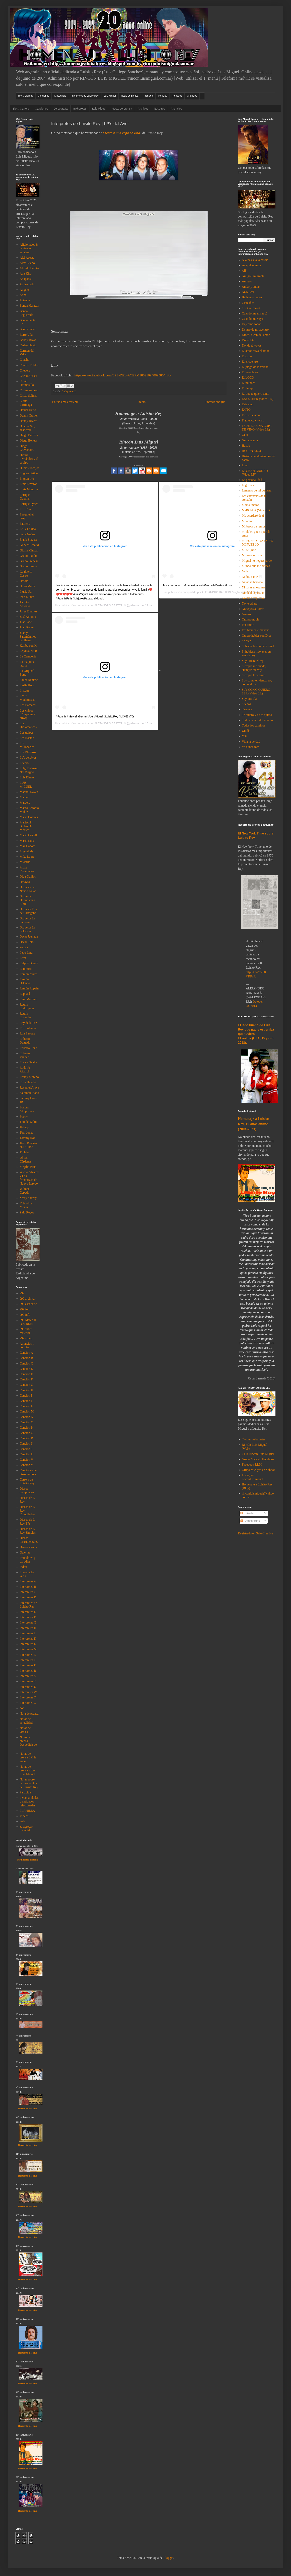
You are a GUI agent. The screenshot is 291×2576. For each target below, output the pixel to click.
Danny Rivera (28, 420)
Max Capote (27, 846)
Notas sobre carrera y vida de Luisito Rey (29, 1783)
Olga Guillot (27, 876)
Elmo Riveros (28, 484)
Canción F (26, 1379)
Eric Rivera (27, 509)
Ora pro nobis (250, 619)
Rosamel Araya (29, 1087)
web (22, 1821)
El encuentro (250, 361)
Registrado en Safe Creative (255, 1533)
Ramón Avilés (28, 974)
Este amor (248, 404)
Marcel (24, 797)
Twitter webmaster (253, 1439)
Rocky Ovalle (28, 1062)
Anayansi (25, 278)
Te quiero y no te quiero (257, 714)
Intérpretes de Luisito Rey (85, 95)
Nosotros (177, 95)
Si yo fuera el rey (252, 660)
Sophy (24, 1116)
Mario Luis (27, 840)
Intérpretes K (28, 1638)
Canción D (26, 1368)
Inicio (142, 402)
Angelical (248, 292)
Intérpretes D (28, 1597)
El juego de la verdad (255, 367)
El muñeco (248, 382)
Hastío (246, 445)
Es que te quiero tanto (255, 393)
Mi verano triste (252, 555)
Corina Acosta (29, 390)
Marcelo (25, 802)
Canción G (26, 1384)
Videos (24, 1816)
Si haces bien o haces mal (258, 646)
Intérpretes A (28, 1581)
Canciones (43, 95)
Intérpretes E (28, 1611)
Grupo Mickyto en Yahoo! (258, 1469)
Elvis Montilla (29, 489)
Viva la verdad (251, 741)
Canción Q (26, 1433)
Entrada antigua (215, 402)
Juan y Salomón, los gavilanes (28, 636)
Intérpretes (80, 108)
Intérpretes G (28, 1622)
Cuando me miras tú (254, 313)
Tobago (24, 1127)
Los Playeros (28, 752)
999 (22, 1293)
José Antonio (28, 616)
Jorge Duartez (28, 611)
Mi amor (247, 521)
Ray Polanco (28, 1028)
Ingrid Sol (26, 591)
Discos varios (28, 1547)
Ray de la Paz (28, 1022)
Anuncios (192, 95)
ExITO (246, 409)
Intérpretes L (69, 391)
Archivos (148, 95)
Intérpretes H (28, 1628)
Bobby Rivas (28, 340)
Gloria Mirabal (29, 550)
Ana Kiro (25, 273)
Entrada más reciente (65, 402)
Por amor (247, 624)
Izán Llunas (27, 596)
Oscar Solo (27, 942)
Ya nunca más (250, 747)
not (22, 1708)
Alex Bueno (27, 263)
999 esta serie (28, 1304)
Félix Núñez (27, 534)
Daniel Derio (28, 410)
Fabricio (25, 523)
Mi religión (249, 550)
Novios (246, 614)
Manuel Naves (29, 792)
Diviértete (248, 340)
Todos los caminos (253, 725)
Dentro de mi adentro (255, 329)
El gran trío (27, 478)
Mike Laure (27, 856)
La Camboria (28, 656)
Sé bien (246, 641)
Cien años (248, 302)
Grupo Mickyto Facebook (258, 1459)
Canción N (26, 1417)
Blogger (168, 2557)
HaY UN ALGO (252, 451)
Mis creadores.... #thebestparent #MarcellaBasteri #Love (197, 585)
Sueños (246, 704)
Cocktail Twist (251, 308)
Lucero (24, 763)
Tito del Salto (28, 1121)
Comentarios (250, 1520)
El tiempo (248, 388)
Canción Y (26, 1465)
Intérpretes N (28, 1654)
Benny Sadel (28, 329)
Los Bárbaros (28, 705)
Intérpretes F (28, 1617)
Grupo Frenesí (29, 561)
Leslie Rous (27, 685)
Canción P (26, 1427)
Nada (245, 571)
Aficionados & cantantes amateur (29, 248)
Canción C (26, 1363)
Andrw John (27, 284)
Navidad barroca (252, 582)
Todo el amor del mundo (257, 720)
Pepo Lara (26, 952)
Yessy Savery (28, 1197)
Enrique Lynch (29, 503)
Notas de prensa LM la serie (28, 1757)
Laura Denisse (29, 679)
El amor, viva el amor (255, 350)
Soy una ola (249, 698)
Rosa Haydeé (28, 1082)
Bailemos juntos (252, 297)
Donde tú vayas (252, 345)
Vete (244, 736)
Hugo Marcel (28, 586)
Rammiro (25, 968)
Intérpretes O (28, 1660)
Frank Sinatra (28, 539)
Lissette (24, 690)
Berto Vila (26, 334)
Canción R (26, 1438)
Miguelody (26, 851)
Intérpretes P (28, 1665)
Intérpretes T (28, 1681)
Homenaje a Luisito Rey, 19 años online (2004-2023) (253, 1124)
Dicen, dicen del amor (256, 335)
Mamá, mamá (250, 505)
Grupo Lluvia (28, 566)
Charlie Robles (29, 365)
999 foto (25, 1309)
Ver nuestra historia (28, 1859)
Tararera (247, 709)
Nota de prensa (29, 1713)
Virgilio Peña (28, 1166)
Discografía (60, 95)
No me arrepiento (253, 598)
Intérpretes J (27, 1633)
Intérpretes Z (28, 1702)
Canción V (26, 1459)
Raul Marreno (28, 999)
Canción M (27, 1411)
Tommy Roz (27, 1138)
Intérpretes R (28, 1670)
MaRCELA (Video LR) (256, 510)
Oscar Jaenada (29, 936)
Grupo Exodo (28, 555)
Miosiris (25, 862)
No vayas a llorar (252, 608)
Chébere (25, 370)
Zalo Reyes (27, 1212)
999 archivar (27, 1298)
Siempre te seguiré (253, 675)
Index (23, 1566)
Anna (23, 295)
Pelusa (24, 947)
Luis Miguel (110, 95)
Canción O (26, 1422)
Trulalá (24, 1152)
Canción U (26, 1454)
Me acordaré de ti (253, 515)
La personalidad (252, 479)
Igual (245, 465)
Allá (244, 270)
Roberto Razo (28, 1048)
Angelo (24, 289)
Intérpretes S (28, 1676)
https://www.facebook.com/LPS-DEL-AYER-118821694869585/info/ (122, 375)
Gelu (245, 434)
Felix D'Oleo (28, 529)
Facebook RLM (252, 1464)
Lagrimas (248, 485)
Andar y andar (251, 286)
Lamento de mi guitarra (257, 490)
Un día (246, 730)
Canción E (26, 1374)
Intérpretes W (28, 1692)
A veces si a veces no (255, 260)
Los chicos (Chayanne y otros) (28, 714)
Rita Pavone (27, 1033)
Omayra (25, 881)
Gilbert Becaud (29, 545)
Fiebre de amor (251, 415)
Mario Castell (28, 835)
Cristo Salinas (28, 395)
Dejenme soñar (251, 324)
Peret (23, 958)
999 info (25, 1314)
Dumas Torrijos (29, 468)
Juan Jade (26, 622)
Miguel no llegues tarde (257, 560)
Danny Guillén (29, 415)
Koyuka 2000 (28, 651)
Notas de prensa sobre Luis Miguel (27, 1770)
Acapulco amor (251, 265)
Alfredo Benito (29, 268)
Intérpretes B (28, 1586)
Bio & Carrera (25, 95)
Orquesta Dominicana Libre (27, 900)
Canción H (26, 1390)
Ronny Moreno (29, 1077)
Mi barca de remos (253, 526)
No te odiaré (249, 603)
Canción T (26, 1449)
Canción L (26, 1406)
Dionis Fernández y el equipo (29, 458)
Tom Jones (26, 1132)
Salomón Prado (29, 1092)
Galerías (25, 1552)
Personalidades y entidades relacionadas (29, 1801)
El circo (247, 356)
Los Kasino (27, 737)
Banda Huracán (29, 305)
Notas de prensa (129, 95)
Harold (24, 581)
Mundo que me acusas (256, 566)
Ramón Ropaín (29, 988)
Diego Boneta (28, 440)
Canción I (26, 1395)
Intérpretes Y (28, 1697)
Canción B (26, 1358)
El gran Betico (29, 473)
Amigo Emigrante (253, 276)
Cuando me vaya (252, 318)
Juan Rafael (27, 627)
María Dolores (29, 817)
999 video (26, 1338)
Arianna (25, 300)
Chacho (24, 359)
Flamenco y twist (252, 420)
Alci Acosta (27, 257)
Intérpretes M (28, 1649)
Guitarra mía (250, 440)
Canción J (26, 1400)
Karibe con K (28, 645)
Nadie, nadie (250, 576)
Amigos (247, 281)
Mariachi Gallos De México (26, 826)
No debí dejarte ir (253, 592)
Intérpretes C (28, 1592)
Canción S (26, 1443)
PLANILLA (27, 1810)
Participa (162, 95)
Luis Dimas (27, 777)
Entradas (247, 1513)
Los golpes (26, 732)
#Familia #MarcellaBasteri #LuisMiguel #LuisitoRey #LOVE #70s (95, 716)
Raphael (25, 993)
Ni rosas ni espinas (253, 587)
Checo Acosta (28, 375)
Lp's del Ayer (28, 757)
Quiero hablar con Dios (256, 635)
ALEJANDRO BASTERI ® (110, 605)
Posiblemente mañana (255, 630)
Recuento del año (27, 2108)
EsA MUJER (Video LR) (257, 399)
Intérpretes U (28, 1686)
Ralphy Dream (29, 963)
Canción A (26, 1352)
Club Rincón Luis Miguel (258, 1454)
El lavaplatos (250, 372)
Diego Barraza (29, 435)
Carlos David (28, 345)
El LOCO (248, 377)
